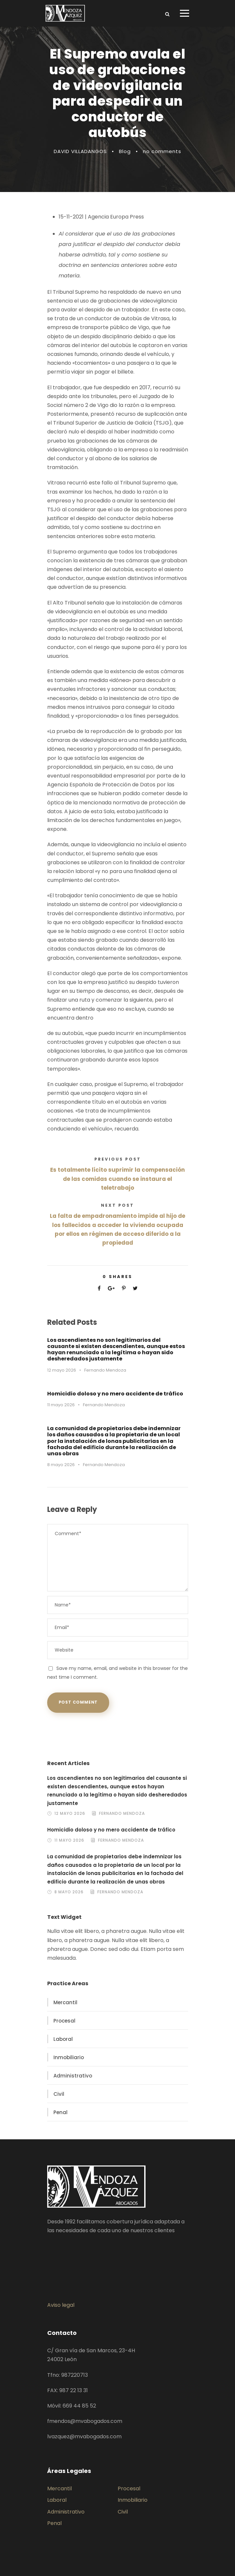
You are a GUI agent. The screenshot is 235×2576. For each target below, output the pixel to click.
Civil (58, 2094)
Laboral (63, 2039)
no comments (162, 151)
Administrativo (72, 2075)
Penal (60, 2112)
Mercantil (65, 2002)
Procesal (64, 2020)
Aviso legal (60, 2305)
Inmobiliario (68, 2057)
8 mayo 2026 (61, 1465)
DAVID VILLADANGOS (80, 151)
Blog (125, 151)
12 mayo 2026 (61, 1370)
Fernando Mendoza (105, 1370)
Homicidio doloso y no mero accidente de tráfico (115, 1393)
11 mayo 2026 (61, 1405)
